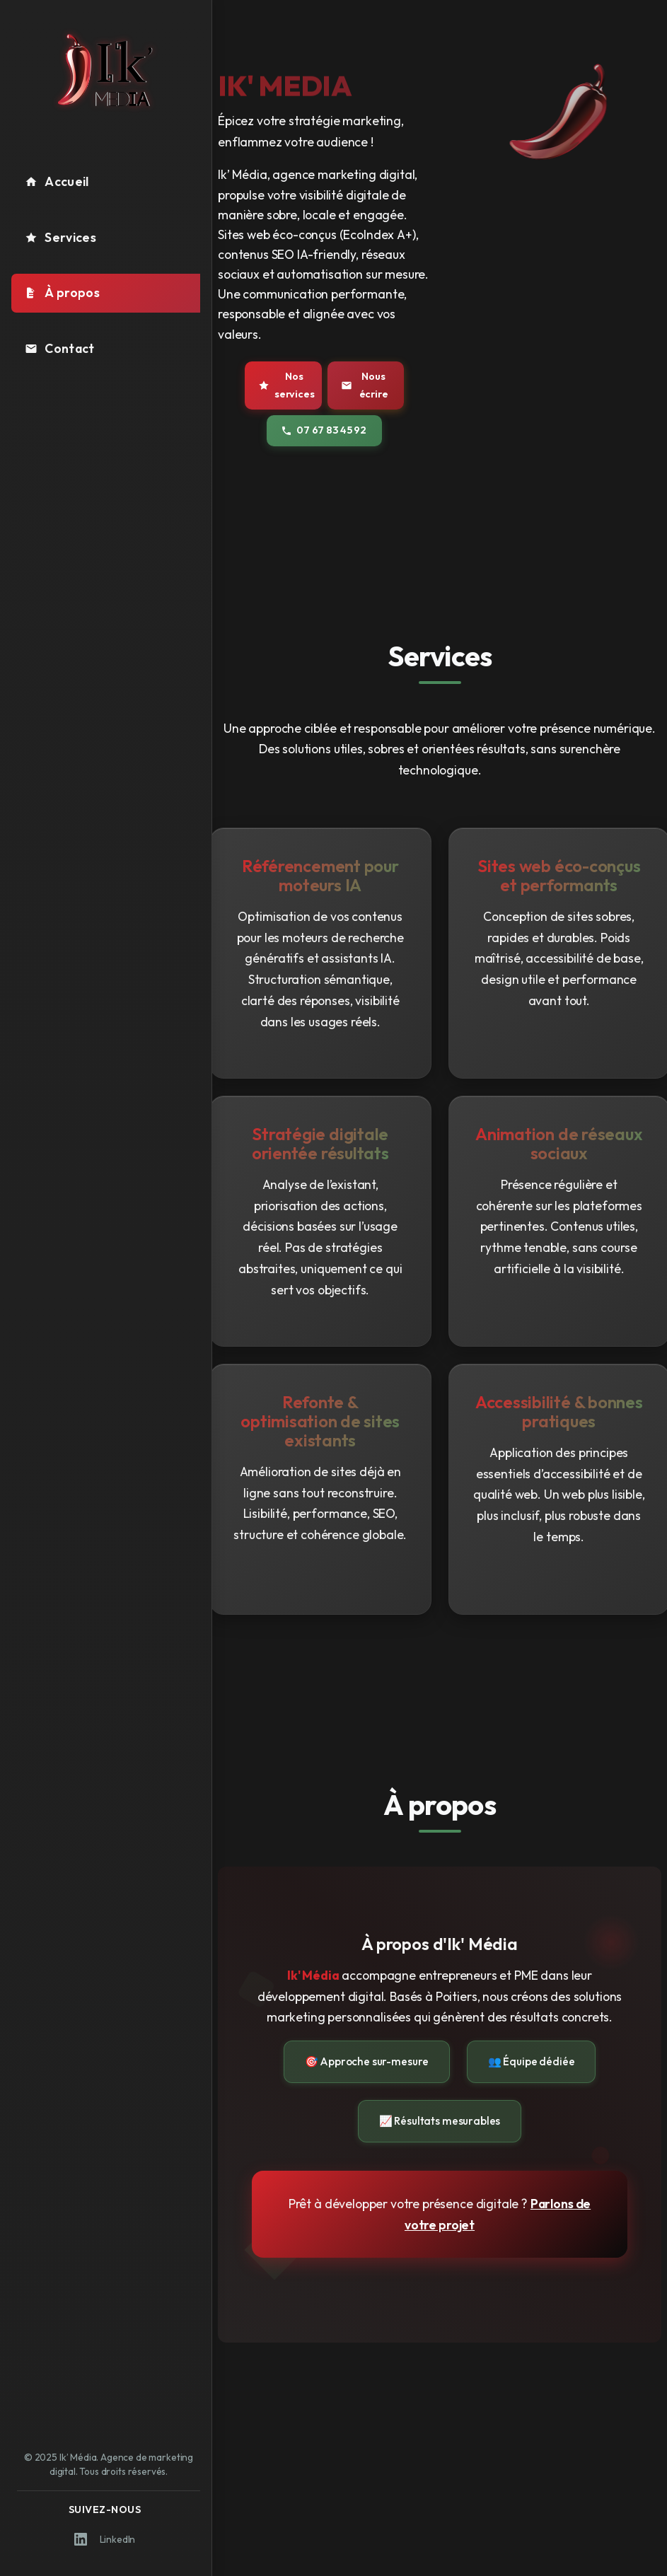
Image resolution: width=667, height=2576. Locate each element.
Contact (59, 348)
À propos (62, 292)
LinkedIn (105, 2539)
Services (60, 237)
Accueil (56, 181)
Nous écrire (364, 385)
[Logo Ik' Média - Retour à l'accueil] (106, 70)
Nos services (286, 385)
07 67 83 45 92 (323, 430)
